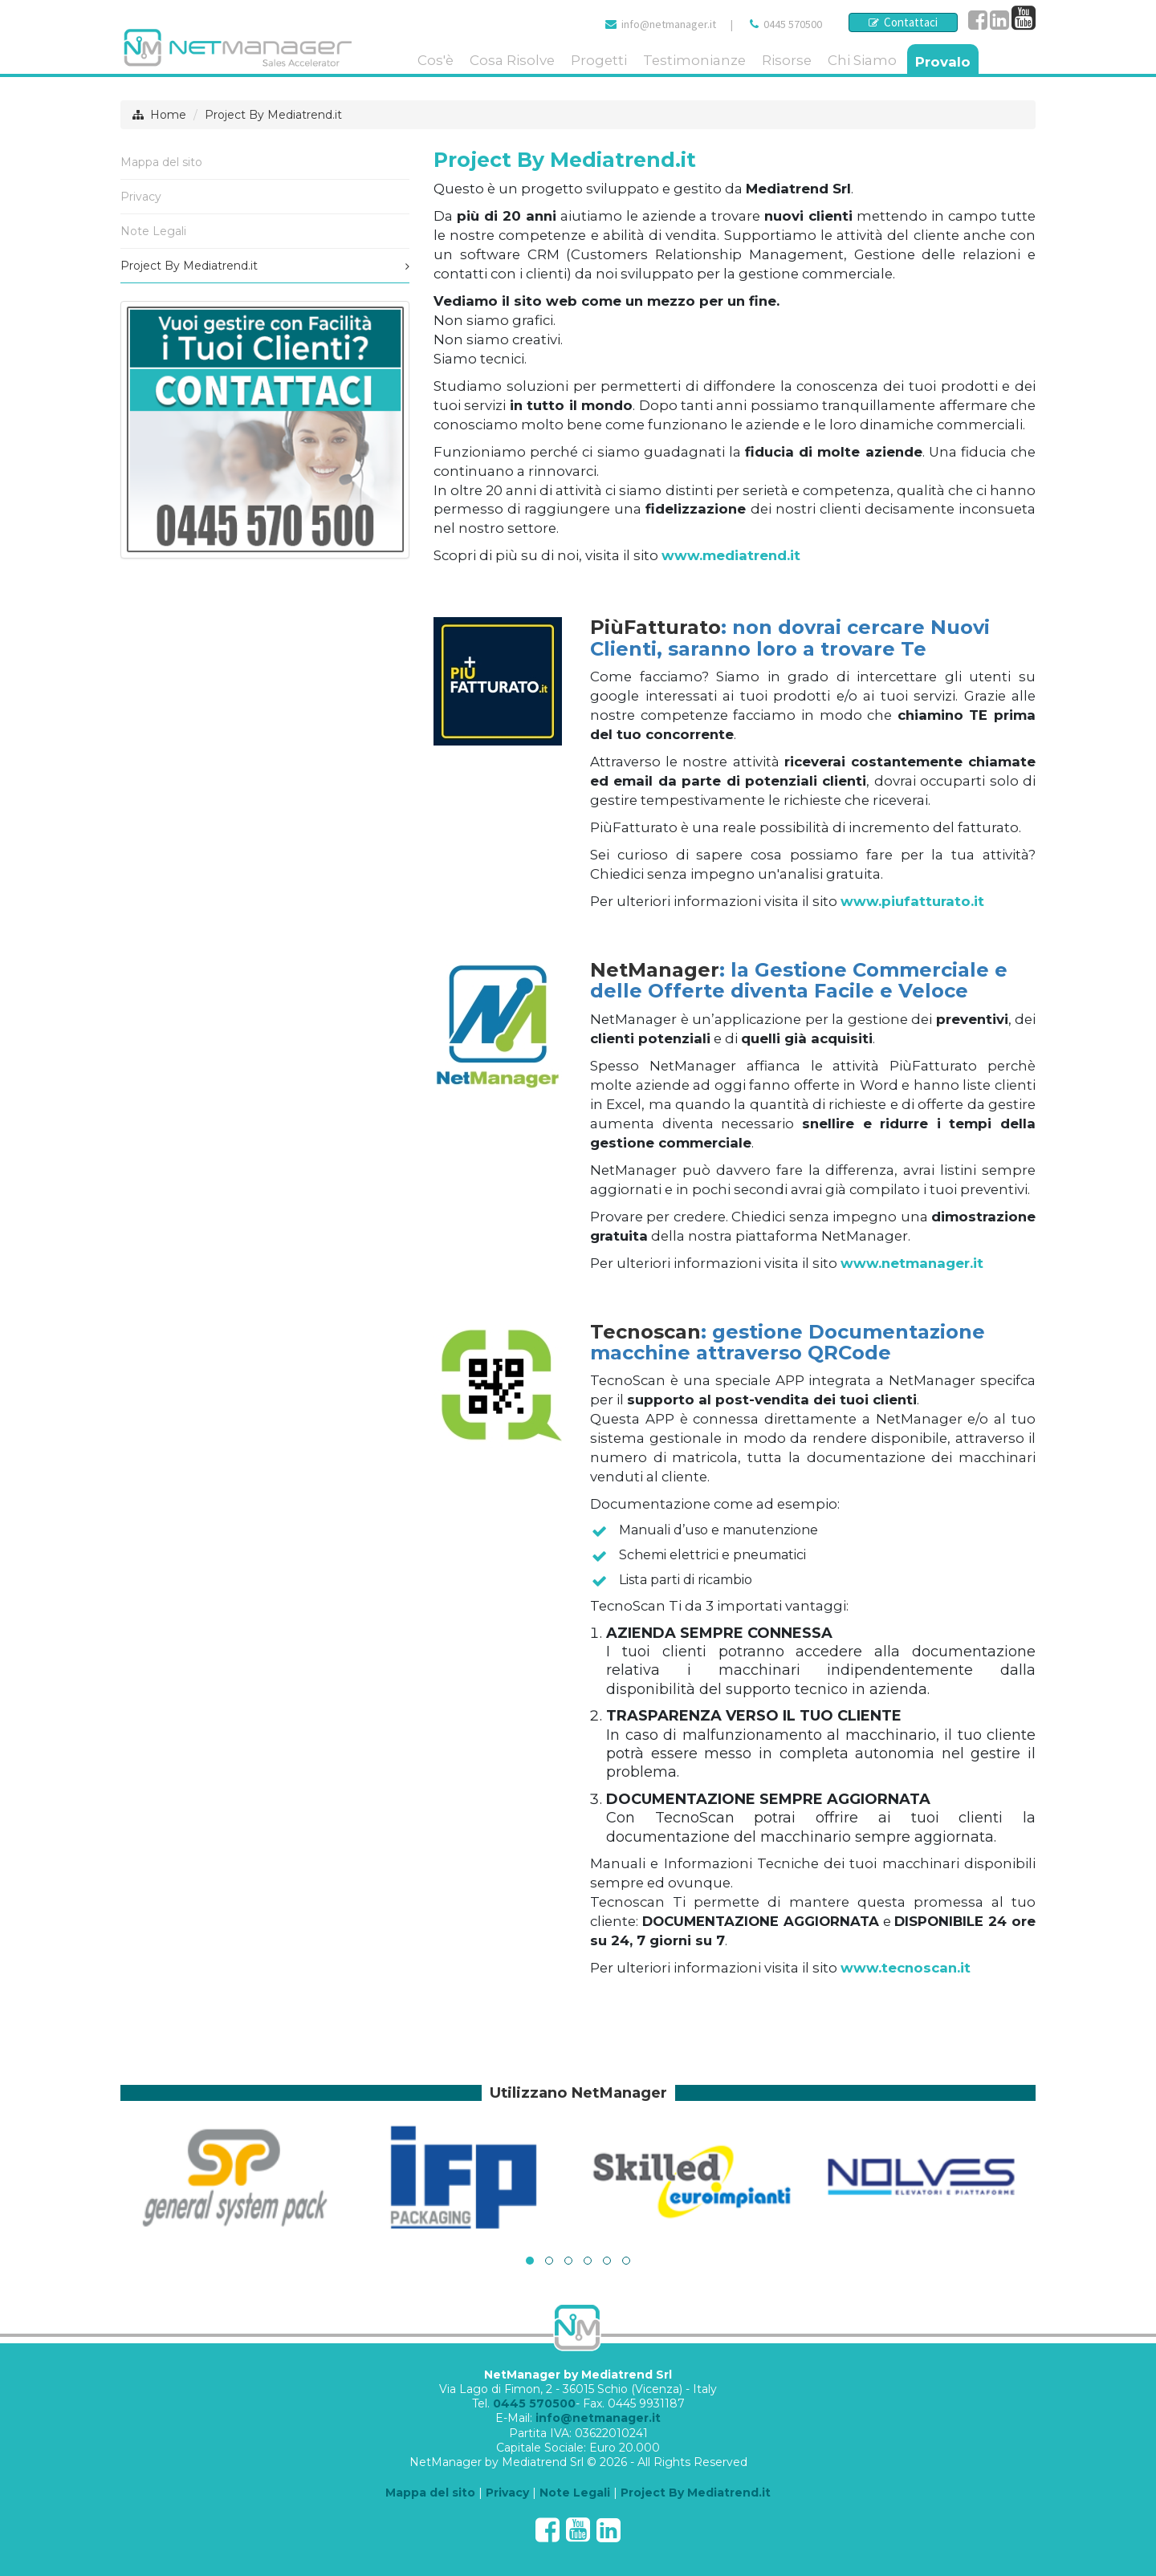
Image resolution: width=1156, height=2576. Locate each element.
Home (168, 115)
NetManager (654, 969)
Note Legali (153, 231)
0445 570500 (792, 24)
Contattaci (903, 22)
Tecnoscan (645, 1331)
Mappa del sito (161, 162)
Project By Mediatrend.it (273, 115)
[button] (529, 2261)
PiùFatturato (655, 627)
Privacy (140, 196)
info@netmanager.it (668, 24)
